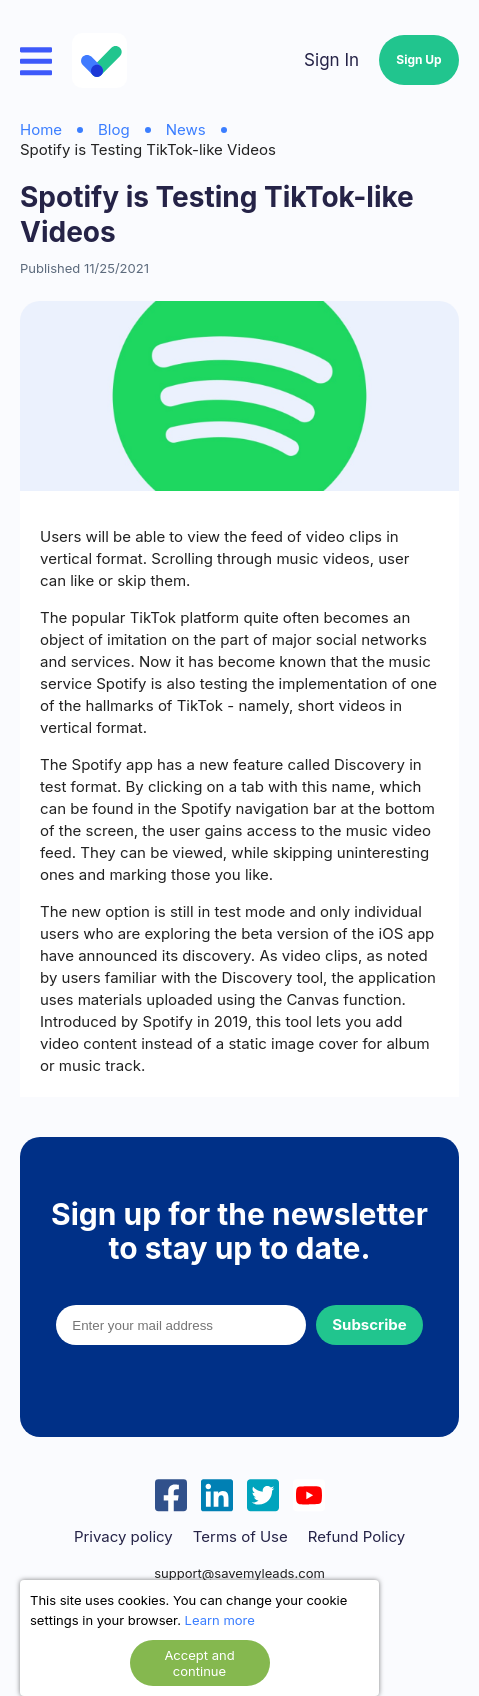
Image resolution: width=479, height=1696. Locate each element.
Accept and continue (199, 1663)
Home (41, 129)
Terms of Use (240, 1537)
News (186, 129)
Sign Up (418, 59)
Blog (114, 129)
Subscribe (369, 1324)
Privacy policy (123, 1537)
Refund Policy (356, 1537)
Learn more (220, 1620)
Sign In (331, 60)
